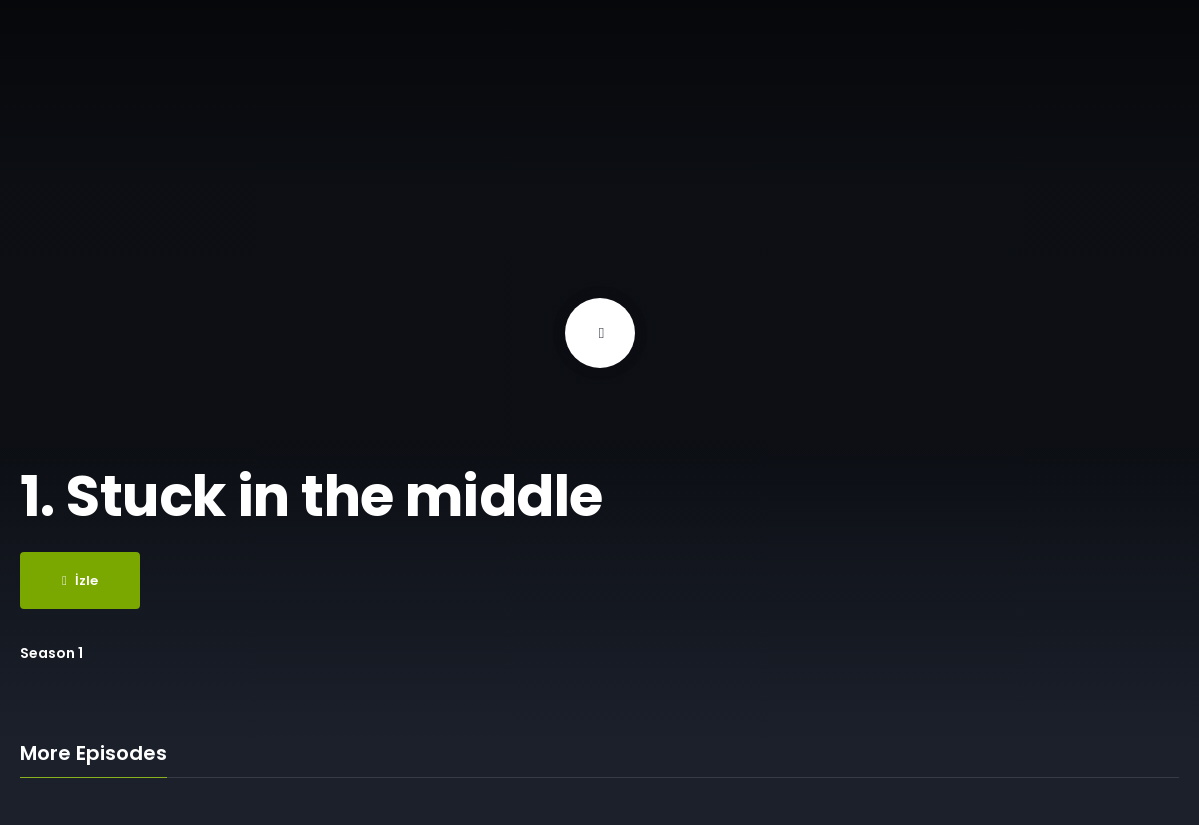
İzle (80, 580)
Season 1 (51, 653)
